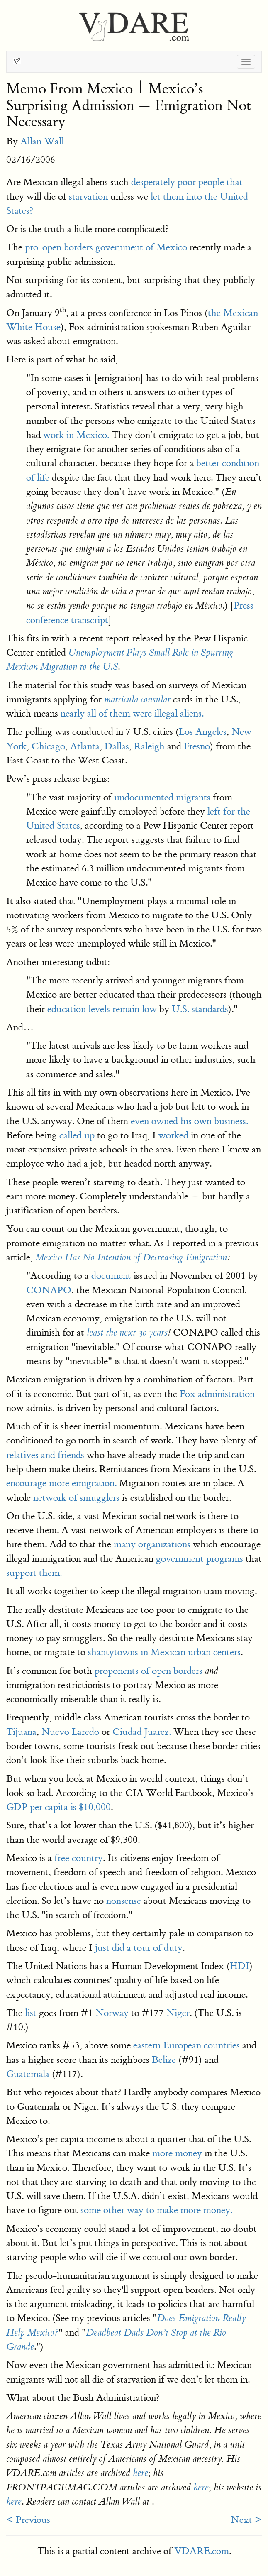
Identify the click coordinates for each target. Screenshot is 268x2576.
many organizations (152, 1544)
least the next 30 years (127, 1332)
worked (173, 1135)
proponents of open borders (148, 1671)
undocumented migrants (162, 797)
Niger (178, 2013)
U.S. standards (200, 1009)
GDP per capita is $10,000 (58, 1807)
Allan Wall (42, 141)
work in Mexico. (76, 435)
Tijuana (21, 1732)
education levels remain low (102, 1009)
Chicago (48, 746)
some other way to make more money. (156, 2210)
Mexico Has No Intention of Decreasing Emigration (131, 1257)
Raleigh (149, 746)
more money (177, 2153)
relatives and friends (45, 1455)
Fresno (197, 746)
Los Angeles (203, 732)
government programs (199, 1559)
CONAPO (48, 1290)
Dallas (117, 746)
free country (78, 1858)
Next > (246, 2520)
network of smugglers (76, 1498)
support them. (34, 1573)
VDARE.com (201, 2551)
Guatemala (27, 2074)
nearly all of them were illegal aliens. (132, 713)
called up (77, 1135)
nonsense (123, 1901)
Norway (112, 2013)
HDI (239, 1966)
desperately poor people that (187, 182)
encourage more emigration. (61, 1483)
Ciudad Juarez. (141, 1732)
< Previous (28, 2520)
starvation (88, 197)
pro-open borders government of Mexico (106, 247)
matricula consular (137, 699)
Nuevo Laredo (70, 1732)
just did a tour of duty (139, 1948)
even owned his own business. (189, 1121)
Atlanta (85, 746)
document (111, 1276)
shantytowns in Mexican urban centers (164, 1652)
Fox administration (217, 1394)
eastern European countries (186, 2045)
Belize (164, 2060)
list (31, 2013)
